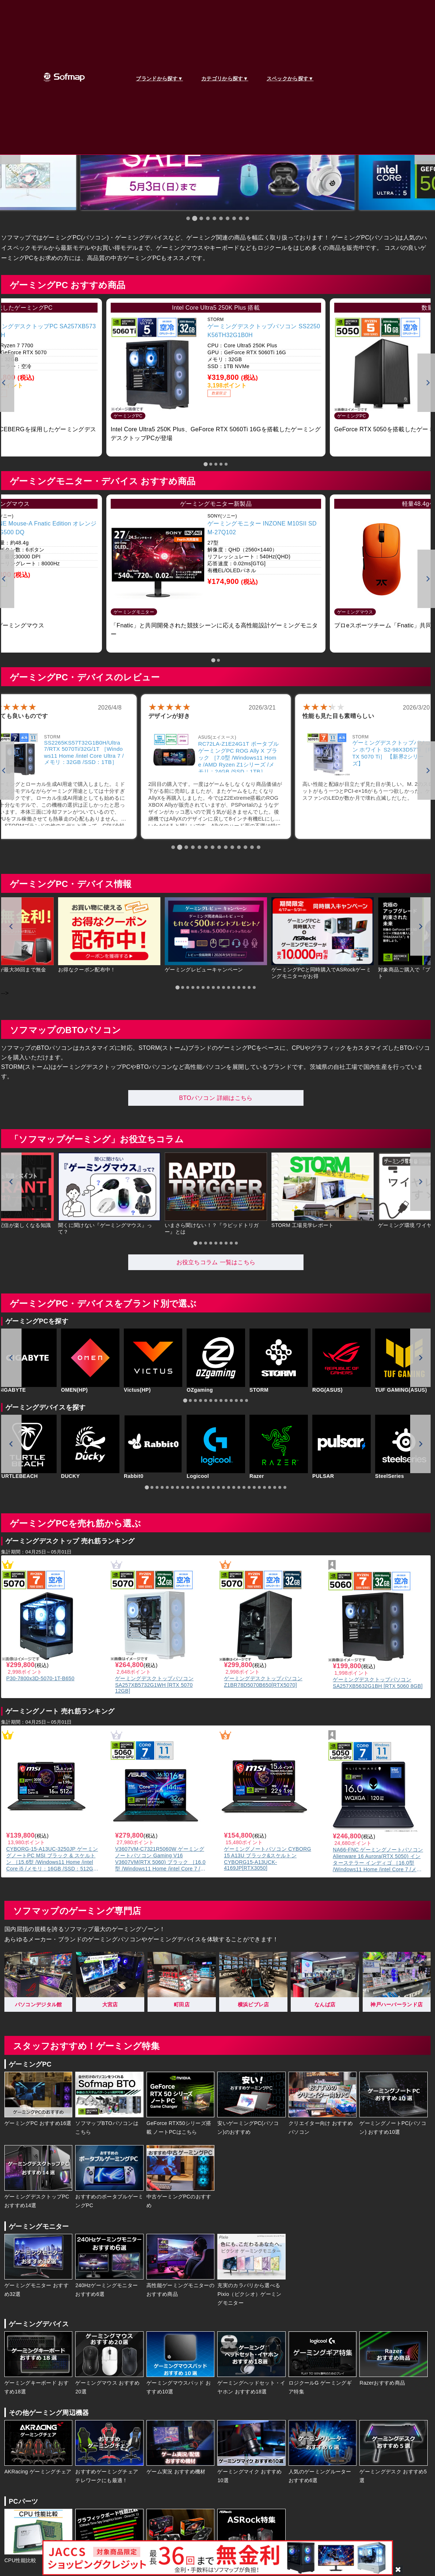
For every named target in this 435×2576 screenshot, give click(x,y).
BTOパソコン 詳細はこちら (216, 1098)
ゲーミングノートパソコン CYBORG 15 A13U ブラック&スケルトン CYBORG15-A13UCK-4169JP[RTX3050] (267, 1858)
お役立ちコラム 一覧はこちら (216, 1262)
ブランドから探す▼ (159, 78)
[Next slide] (420, 926)
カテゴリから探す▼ (224, 78)
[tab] (188, 218)
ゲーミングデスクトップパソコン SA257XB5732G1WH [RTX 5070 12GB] (154, 1684)
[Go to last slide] (11, 926)
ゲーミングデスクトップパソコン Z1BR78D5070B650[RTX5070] (263, 1681)
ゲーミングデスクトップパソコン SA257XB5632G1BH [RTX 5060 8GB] (378, 1683)
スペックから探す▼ (290, 78)
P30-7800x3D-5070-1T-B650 (40, 1678)
